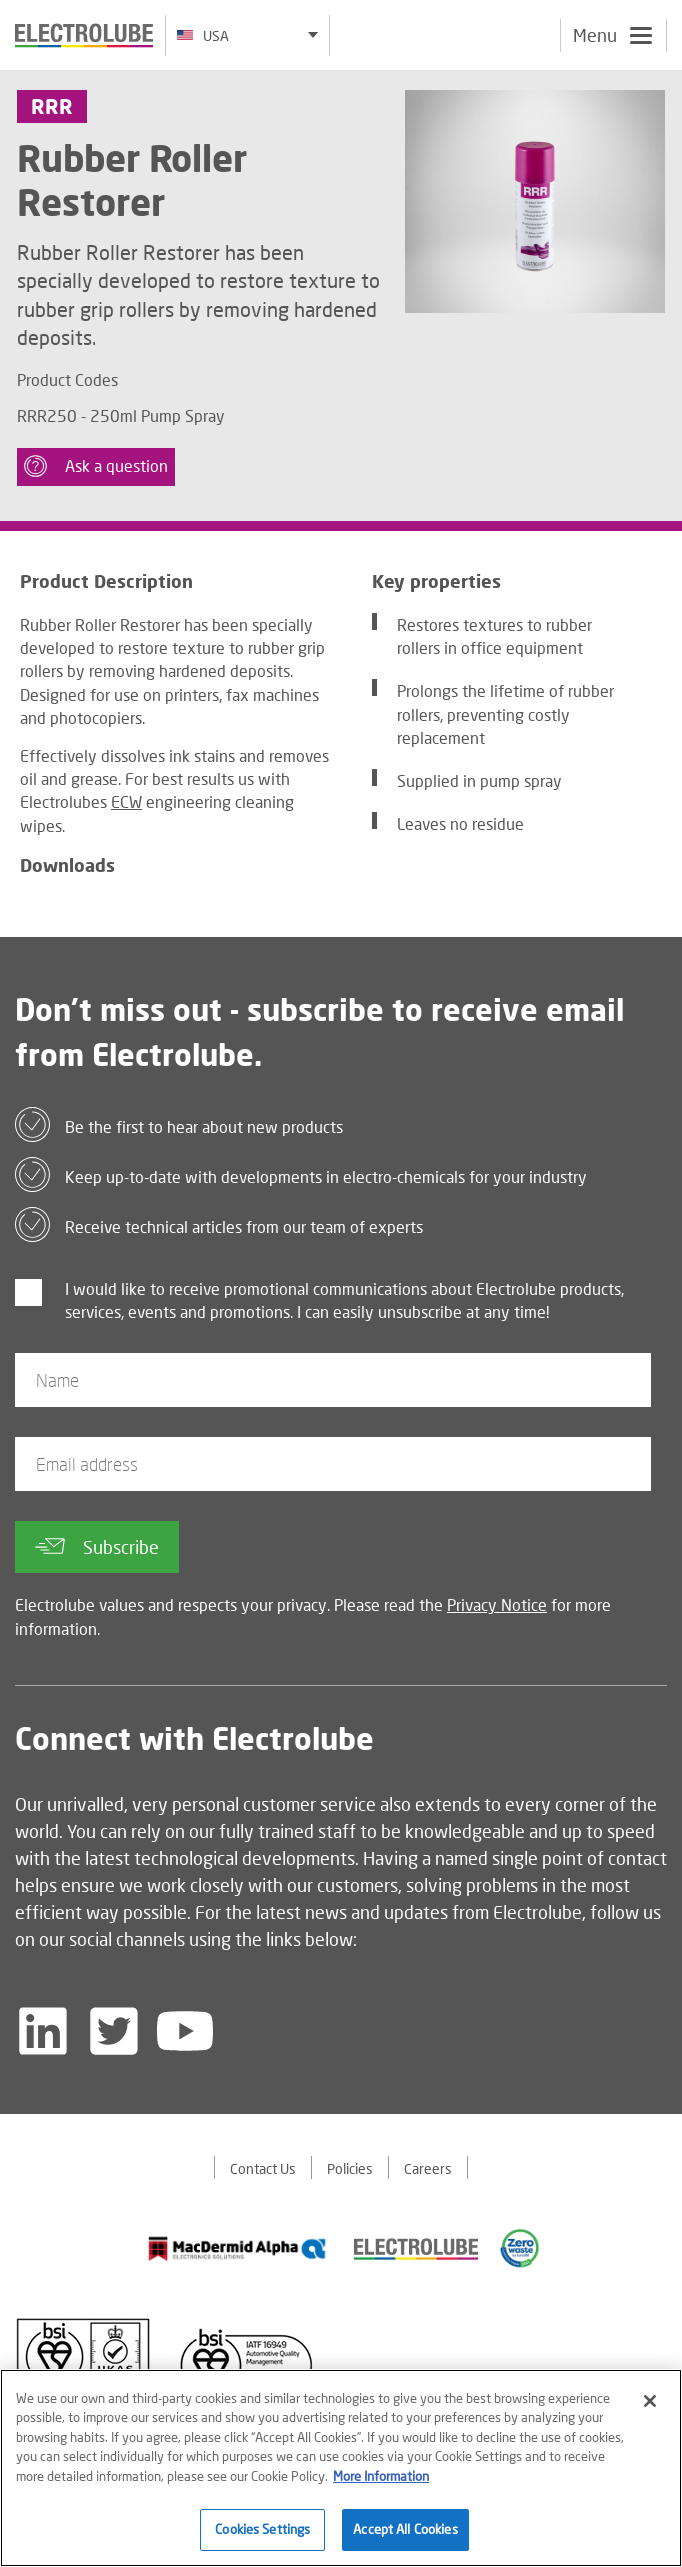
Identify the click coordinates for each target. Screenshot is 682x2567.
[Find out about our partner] (237, 2251)
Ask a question (99, 467)
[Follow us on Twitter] (114, 2033)
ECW (126, 804)
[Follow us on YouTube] (185, 2033)
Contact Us (263, 2170)
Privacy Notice (497, 1607)
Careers (428, 2170)
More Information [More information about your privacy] (381, 2478)
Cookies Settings (262, 2532)
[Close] (650, 2403)
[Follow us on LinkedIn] (43, 2033)
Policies (350, 2170)
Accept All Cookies (405, 2532)
